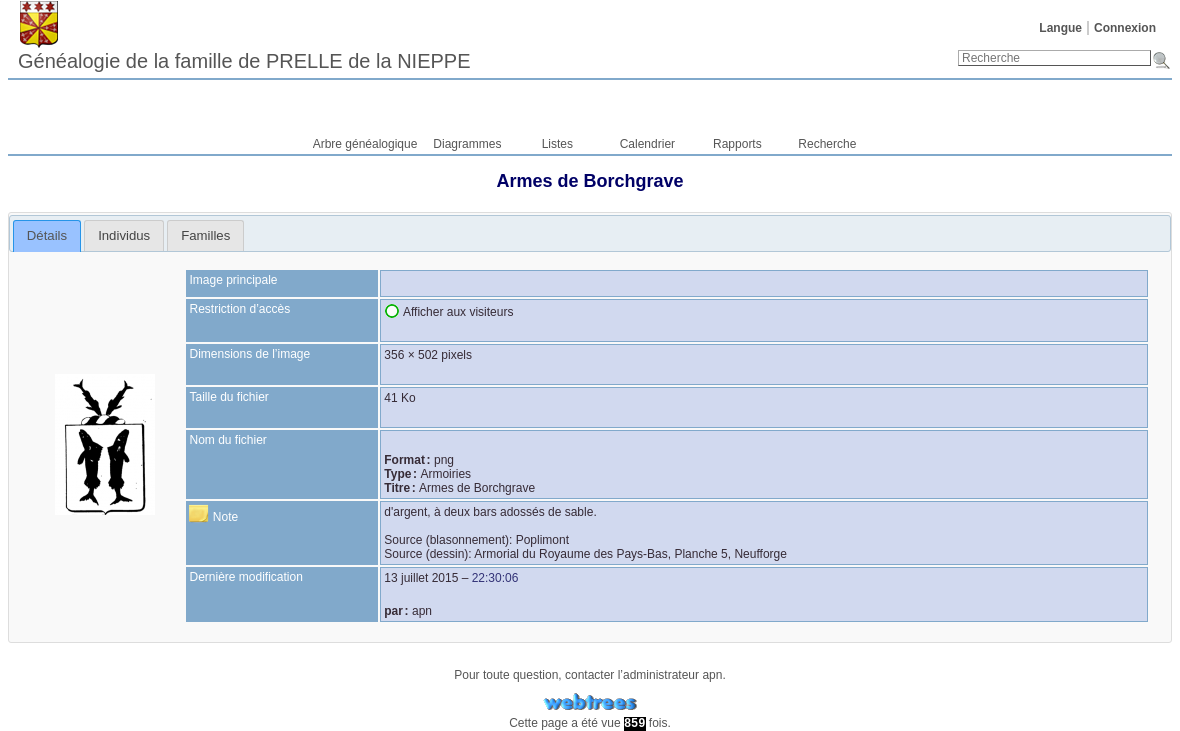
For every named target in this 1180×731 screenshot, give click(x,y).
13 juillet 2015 (421, 578)
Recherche (827, 144)
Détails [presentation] (47, 235)
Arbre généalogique (365, 144)
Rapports (737, 144)
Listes (557, 144)
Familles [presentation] (205, 235)
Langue (1060, 28)
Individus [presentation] (124, 235)
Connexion (1125, 28)
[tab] (47, 236)
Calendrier (647, 144)
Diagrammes (467, 144)
